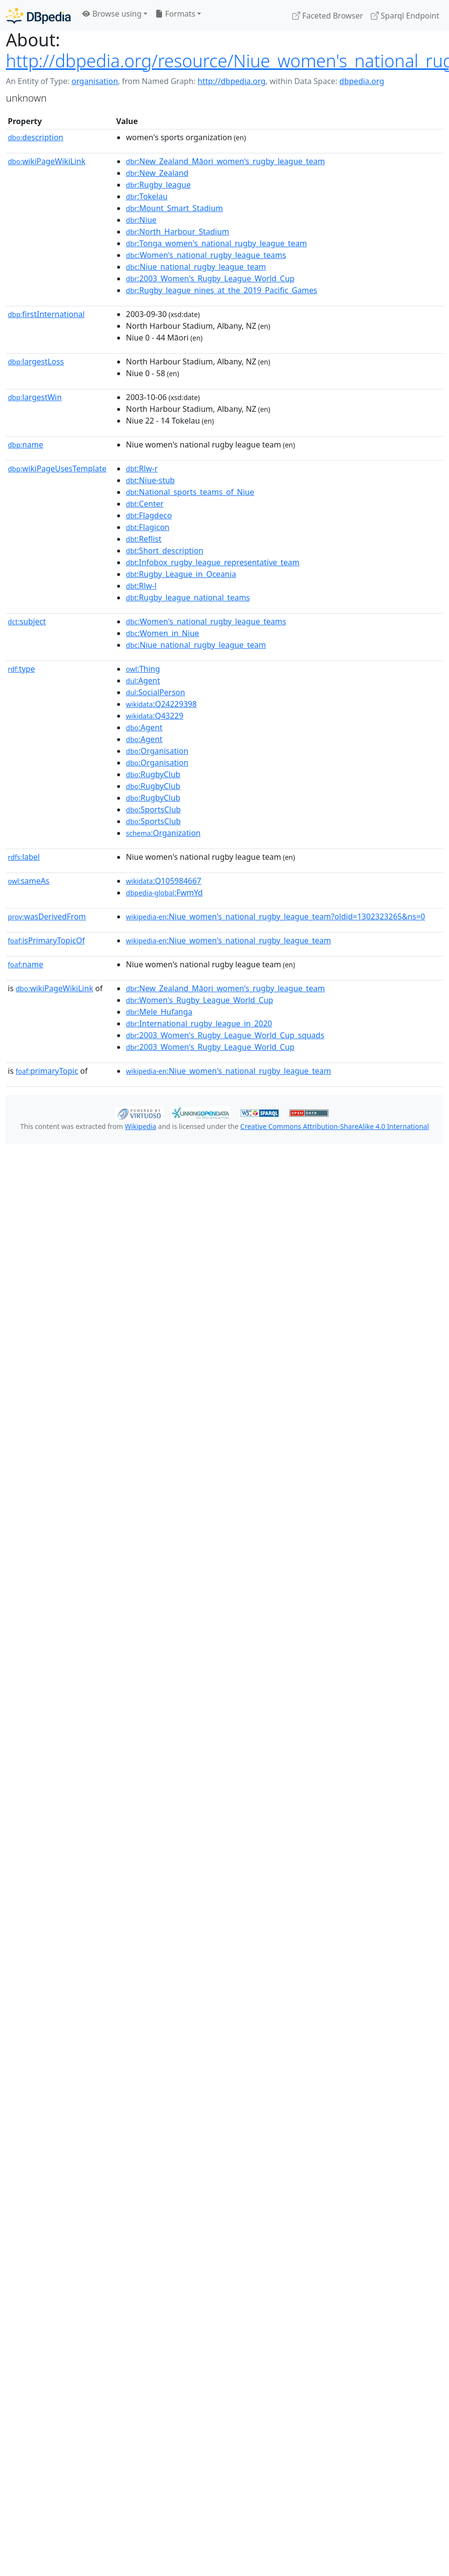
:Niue (141, 219)
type (21, 668)
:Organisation (157, 750)
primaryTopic (47, 1070)
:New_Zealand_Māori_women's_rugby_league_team (225, 161)
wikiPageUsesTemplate (57, 468)
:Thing (143, 668)
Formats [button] (175, 13)
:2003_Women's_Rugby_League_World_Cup (210, 278)
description (35, 137)
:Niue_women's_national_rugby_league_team (228, 940)
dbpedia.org (361, 81)
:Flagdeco (149, 515)
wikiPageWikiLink (46, 161)
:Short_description (165, 550)
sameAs (28, 880)
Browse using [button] (112, 13)
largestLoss (36, 361)
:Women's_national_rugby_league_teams (206, 255)
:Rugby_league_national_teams (188, 597)
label (24, 857)
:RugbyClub (153, 774)
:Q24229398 (161, 704)
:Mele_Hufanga (159, 1011)
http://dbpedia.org (231, 81)
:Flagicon (147, 527)
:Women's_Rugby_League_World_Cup (199, 1000)
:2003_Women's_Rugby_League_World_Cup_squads (225, 1035)
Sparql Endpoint (405, 15)
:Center (144, 503)
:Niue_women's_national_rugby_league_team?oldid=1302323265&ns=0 (275, 916)
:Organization (163, 833)
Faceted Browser (327, 15)
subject (27, 621)
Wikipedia (140, 1126)
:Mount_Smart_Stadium (174, 208)
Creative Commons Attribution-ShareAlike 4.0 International (334, 1126)
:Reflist (144, 538)
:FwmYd (164, 892)
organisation (94, 81)
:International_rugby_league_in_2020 (199, 1023)
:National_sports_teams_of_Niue (190, 492)
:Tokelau (146, 196)
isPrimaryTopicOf (46, 940)
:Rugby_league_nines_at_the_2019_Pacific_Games (221, 290)
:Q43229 (155, 715)
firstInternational (46, 314)
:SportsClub (153, 809)
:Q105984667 (163, 880)
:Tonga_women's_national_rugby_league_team (216, 243)
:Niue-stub (150, 480)
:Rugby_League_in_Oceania (181, 574)
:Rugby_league (158, 184)
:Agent (143, 680)
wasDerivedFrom (47, 916)
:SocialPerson (155, 692)
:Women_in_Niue (162, 633)
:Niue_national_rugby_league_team (196, 266)
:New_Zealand (157, 173)
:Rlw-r (142, 468)
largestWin (34, 397)
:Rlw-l (141, 585)
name (25, 444)
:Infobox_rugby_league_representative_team (213, 562)
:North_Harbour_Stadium (177, 231)
